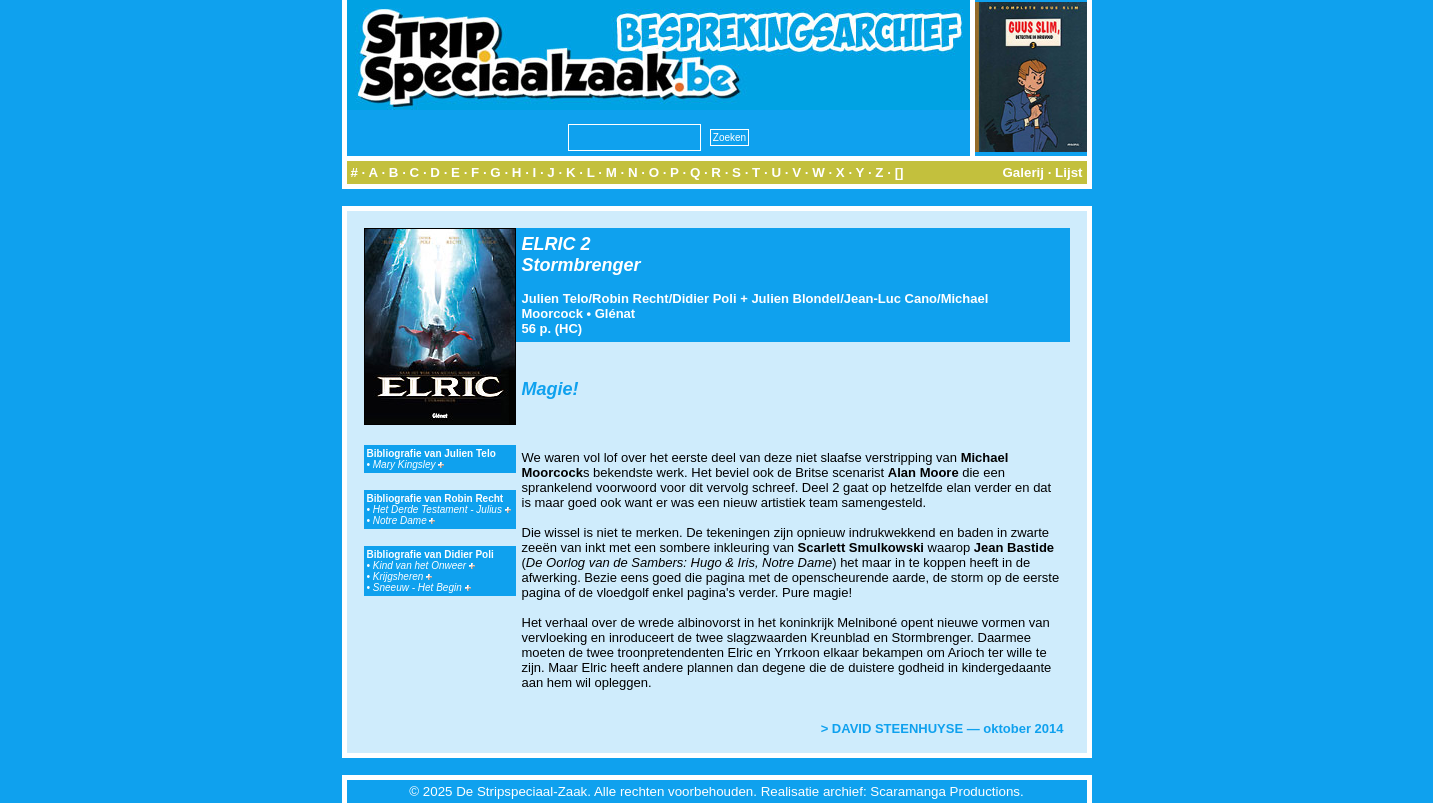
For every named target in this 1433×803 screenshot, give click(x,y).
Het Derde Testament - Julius (442, 509)
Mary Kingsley (409, 464)
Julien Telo (555, 298)
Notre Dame (404, 520)
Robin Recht (630, 298)
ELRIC (549, 244)
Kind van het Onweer (424, 565)
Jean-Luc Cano (890, 298)
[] (899, 172)
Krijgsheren (402, 576)
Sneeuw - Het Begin (422, 587)
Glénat (615, 313)
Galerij (1023, 172)
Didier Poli (704, 298)
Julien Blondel (795, 298)
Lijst (1068, 172)
